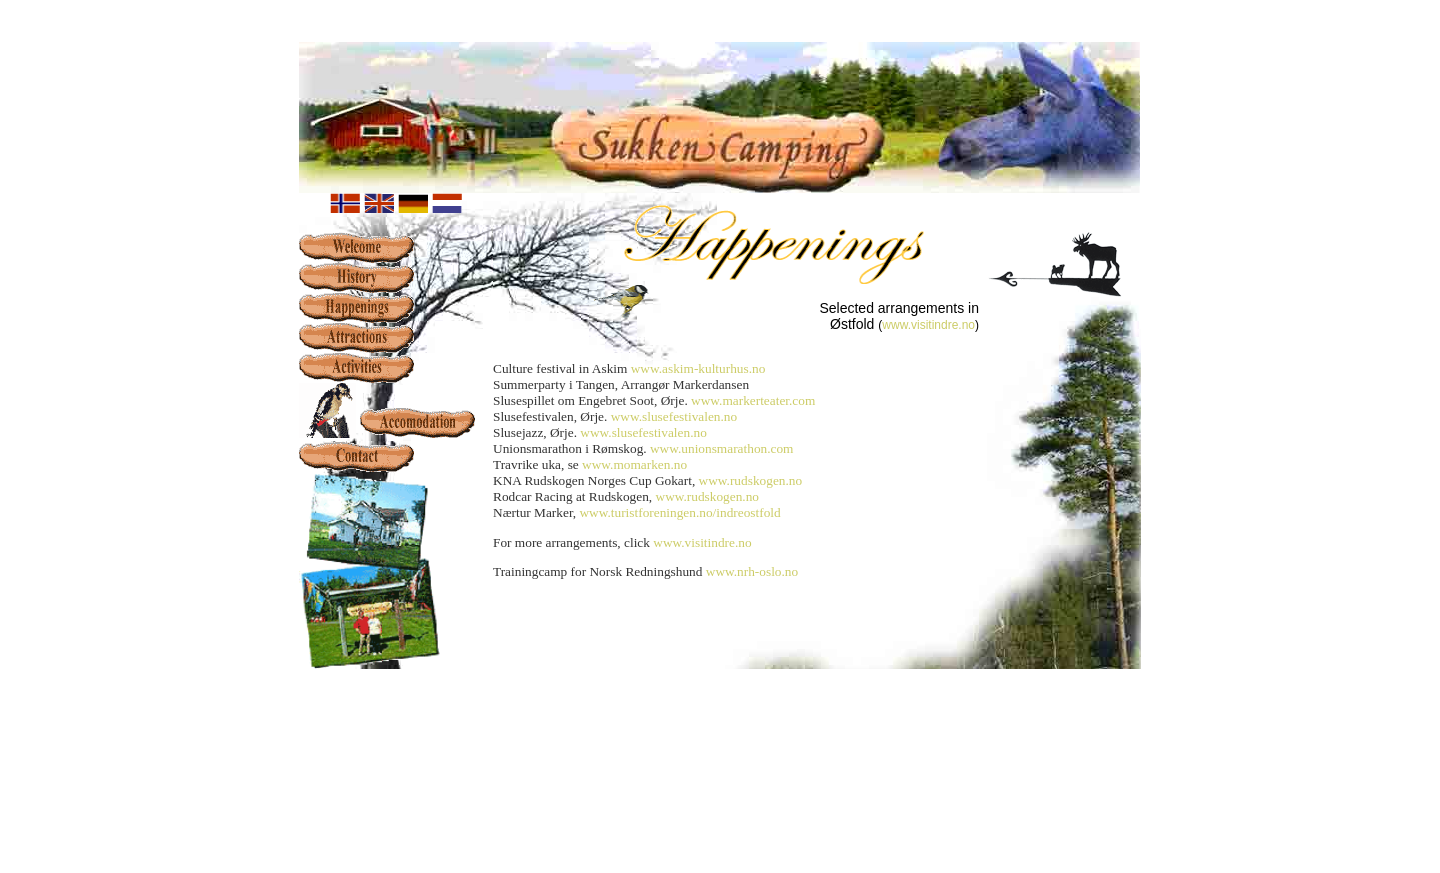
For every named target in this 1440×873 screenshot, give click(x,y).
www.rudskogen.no (751, 480)
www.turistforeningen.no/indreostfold (679, 512)
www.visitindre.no (702, 542)
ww (890, 325)
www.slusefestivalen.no (674, 416)
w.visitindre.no (937, 325)
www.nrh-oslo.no (752, 571)
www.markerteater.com (753, 400)
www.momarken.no (634, 464)
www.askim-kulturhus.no (698, 368)
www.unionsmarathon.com (722, 448)
